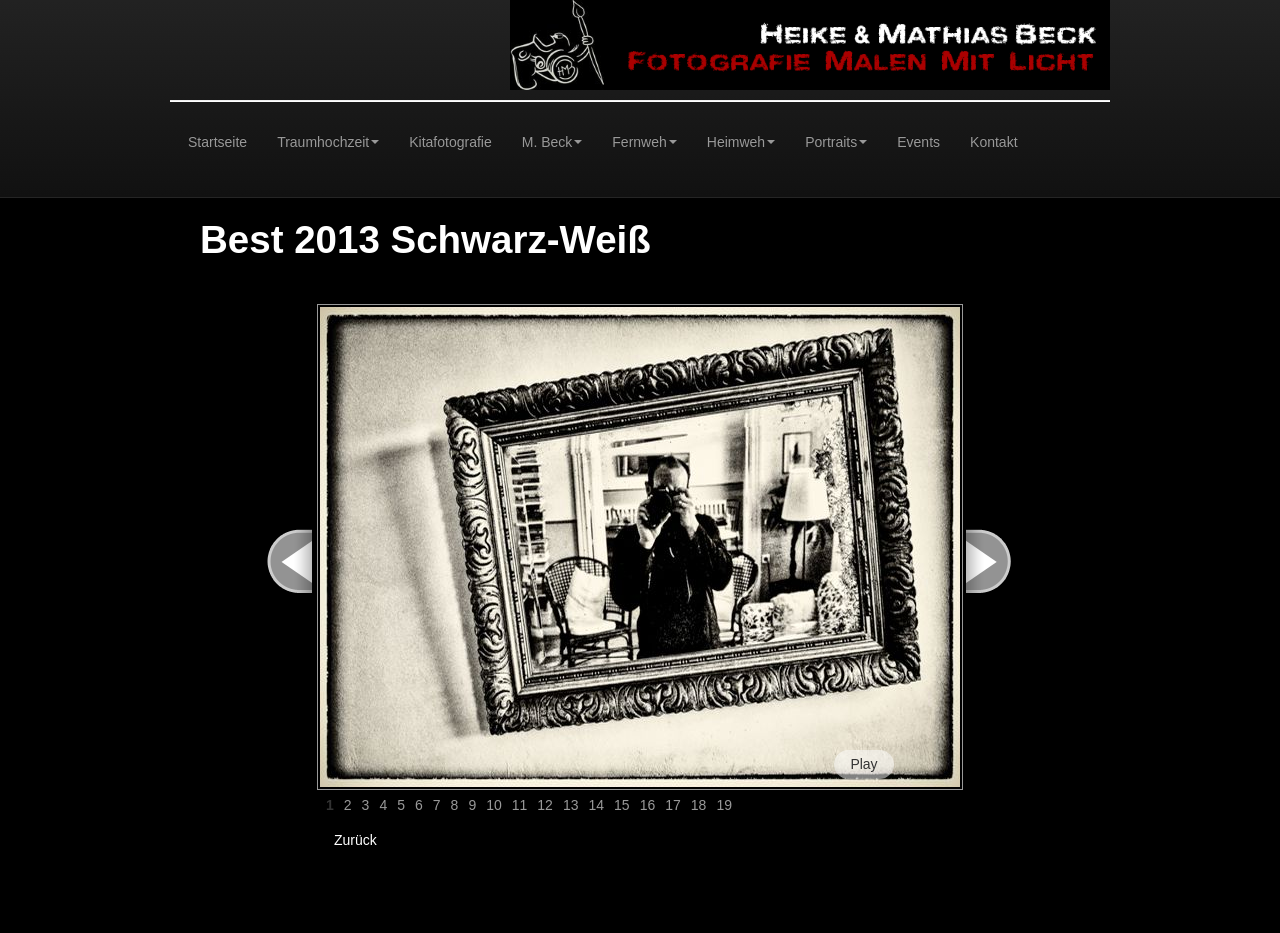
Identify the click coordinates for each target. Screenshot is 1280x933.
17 (673, 805)
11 (520, 805)
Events (918, 142)
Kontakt (993, 142)
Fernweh (644, 142)
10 (494, 805)
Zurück (355, 840)
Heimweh (741, 142)
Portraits (836, 142)
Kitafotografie (450, 142)
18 (699, 805)
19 (724, 805)
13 (571, 805)
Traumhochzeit (328, 142)
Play (863, 764)
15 (622, 805)
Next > (999, 561)
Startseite (217, 142)
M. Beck (552, 142)
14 (596, 805)
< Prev (278, 561)
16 (648, 805)
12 (545, 805)
